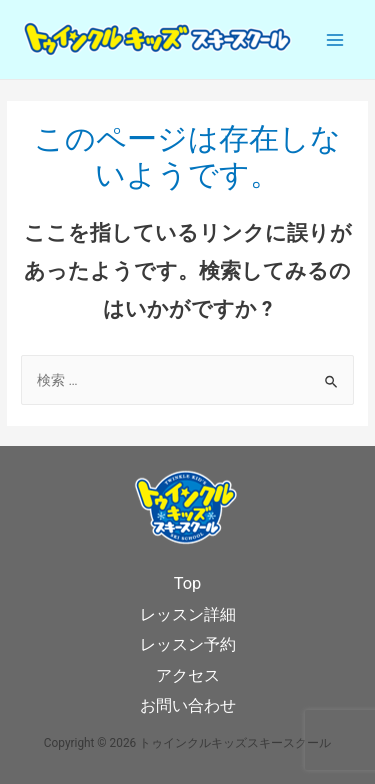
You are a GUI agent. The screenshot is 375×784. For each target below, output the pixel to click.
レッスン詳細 (188, 614)
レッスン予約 (188, 644)
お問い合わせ (188, 705)
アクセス (188, 675)
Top (188, 583)
